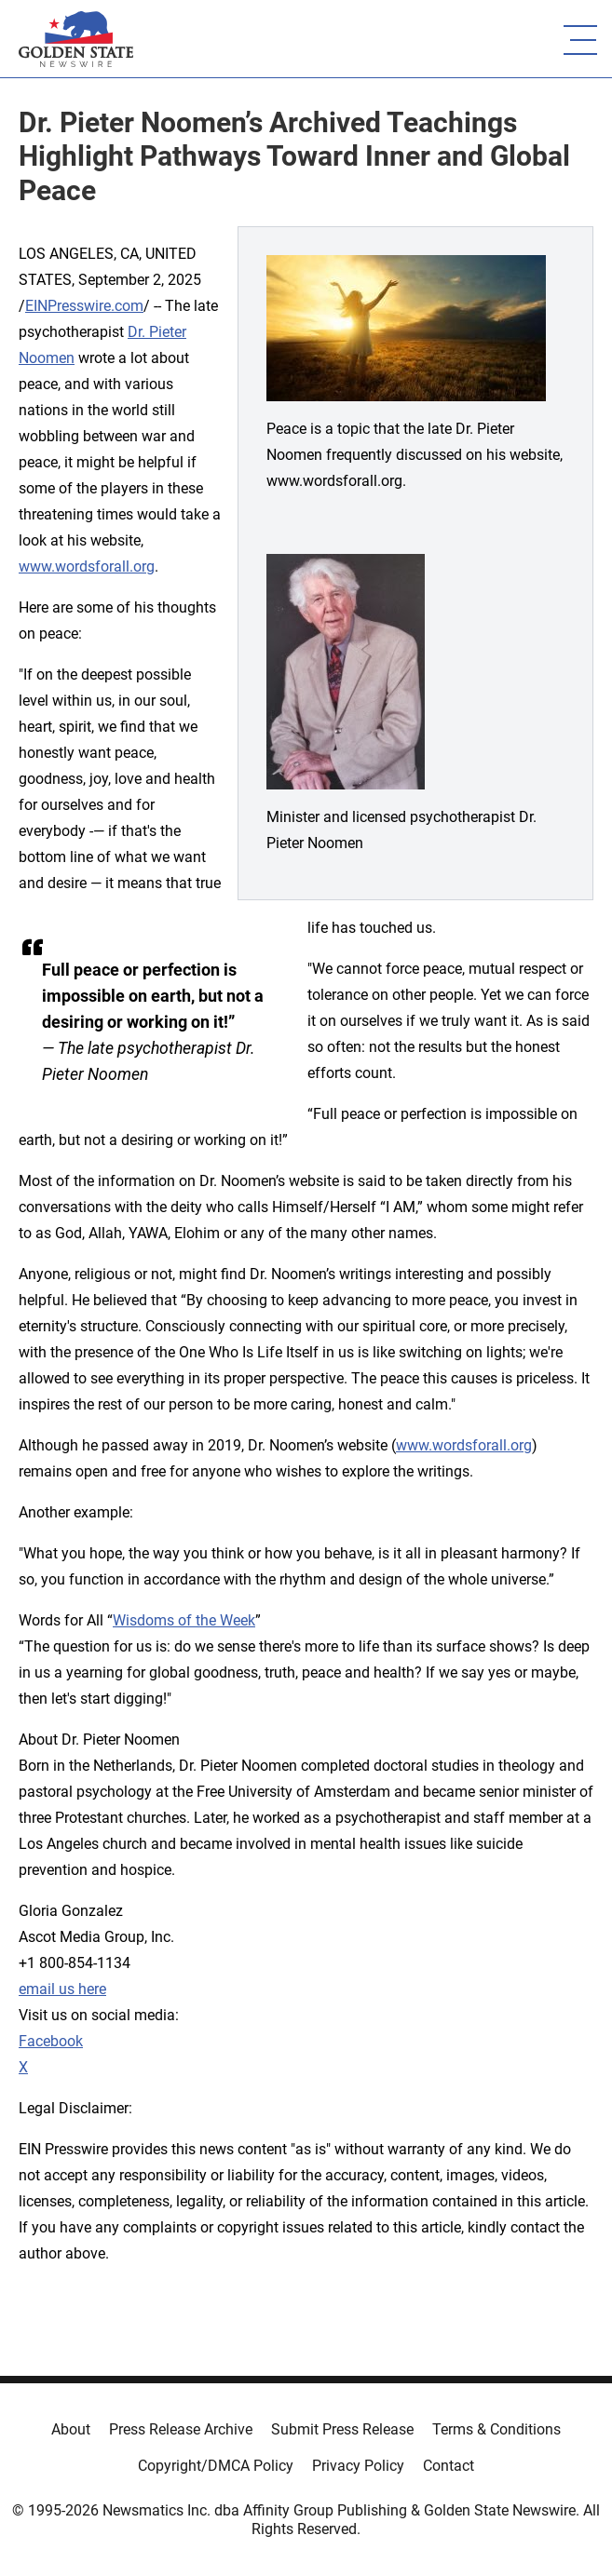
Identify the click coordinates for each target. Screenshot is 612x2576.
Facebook (51, 2041)
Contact (448, 2466)
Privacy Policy (358, 2466)
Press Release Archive (180, 2429)
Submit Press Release (342, 2429)
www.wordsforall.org (87, 566)
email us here (62, 1989)
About (70, 2429)
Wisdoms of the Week (184, 1620)
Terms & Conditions (496, 2429)
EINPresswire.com (84, 306)
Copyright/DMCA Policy (215, 2466)
